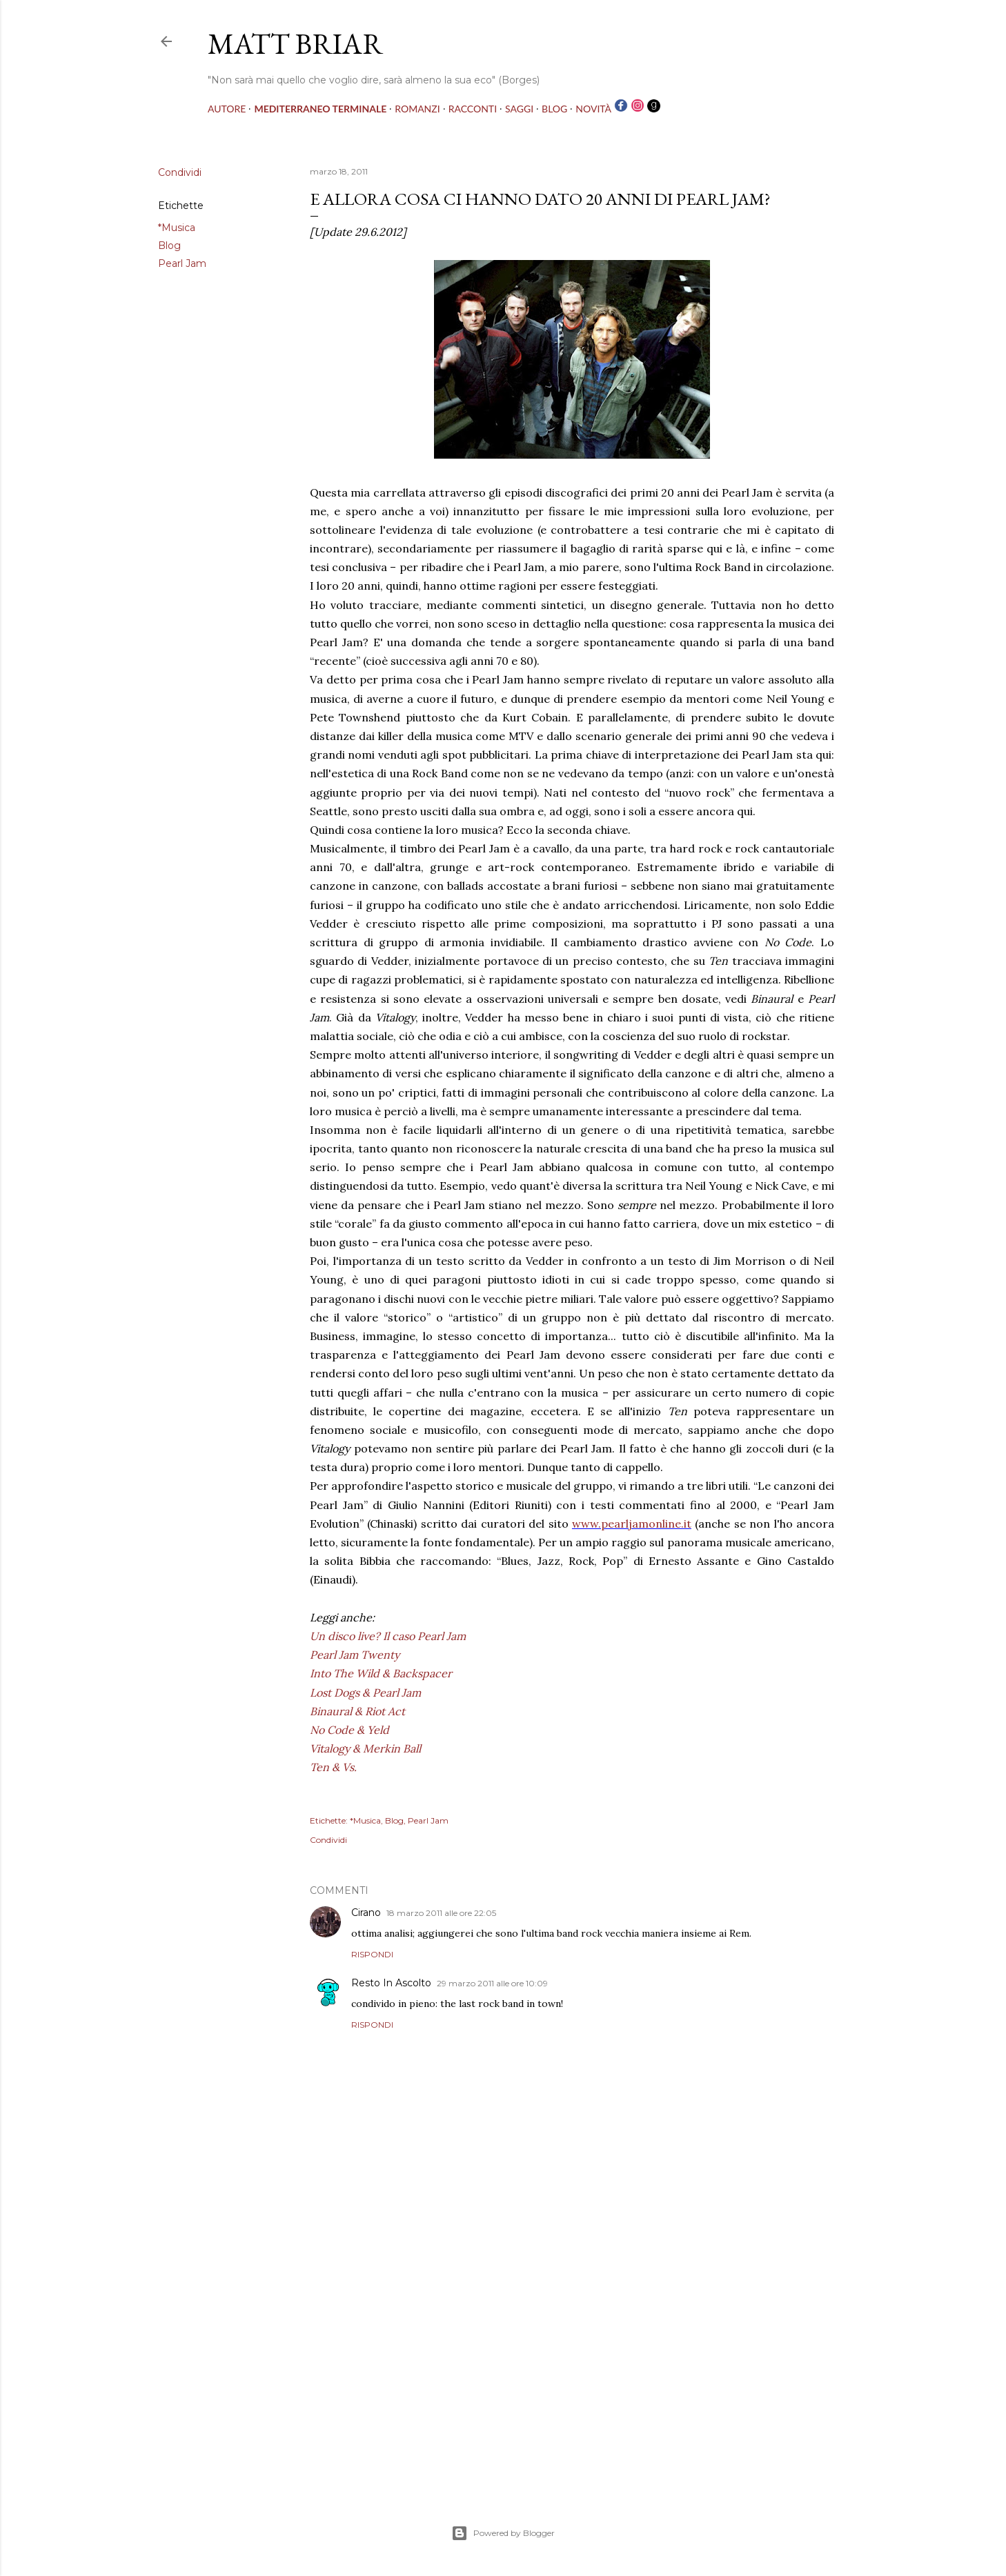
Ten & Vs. (333, 1767)
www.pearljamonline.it (631, 1523)
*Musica (176, 227)
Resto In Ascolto (391, 1983)
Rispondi (372, 1954)
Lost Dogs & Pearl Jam (365, 1692)
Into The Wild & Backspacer (381, 1673)
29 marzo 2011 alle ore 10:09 (492, 1983)
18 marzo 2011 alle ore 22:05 (441, 1913)
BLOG (554, 108)
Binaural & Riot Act (357, 1711)
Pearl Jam (182, 263)
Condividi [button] (179, 172)
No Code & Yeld (349, 1730)
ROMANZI (417, 108)
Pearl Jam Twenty (355, 1654)
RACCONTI (472, 108)
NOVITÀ (593, 108)
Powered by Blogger (503, 2533)
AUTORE (227, 108)
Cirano (366, 1912)
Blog (169, 245)
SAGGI (519, 108)
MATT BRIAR (295, 44)
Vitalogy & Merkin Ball (365, 1748)
